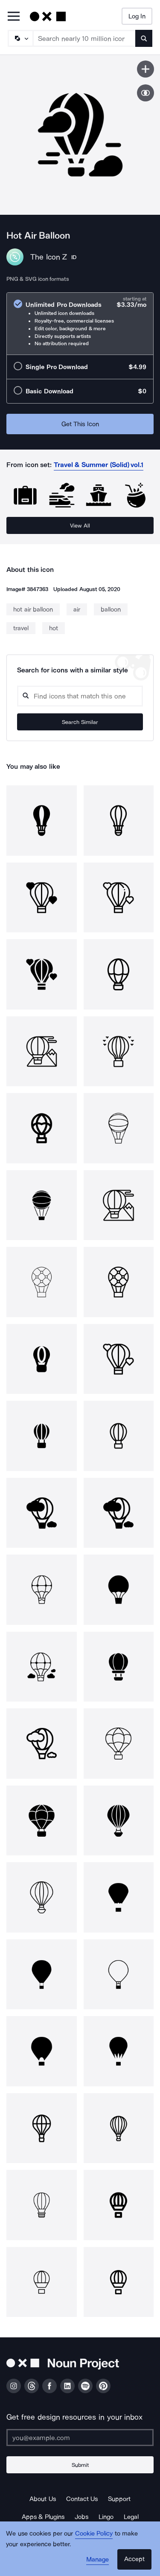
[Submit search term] (143, 38)
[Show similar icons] (145, 92)
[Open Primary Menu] (14, 17)
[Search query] (80, 696)
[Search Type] (20, 38)
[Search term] (84, 38)
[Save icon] (145, 69)
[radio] (80, 324)
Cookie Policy (94, 2533)
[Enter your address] (80, 2437)
